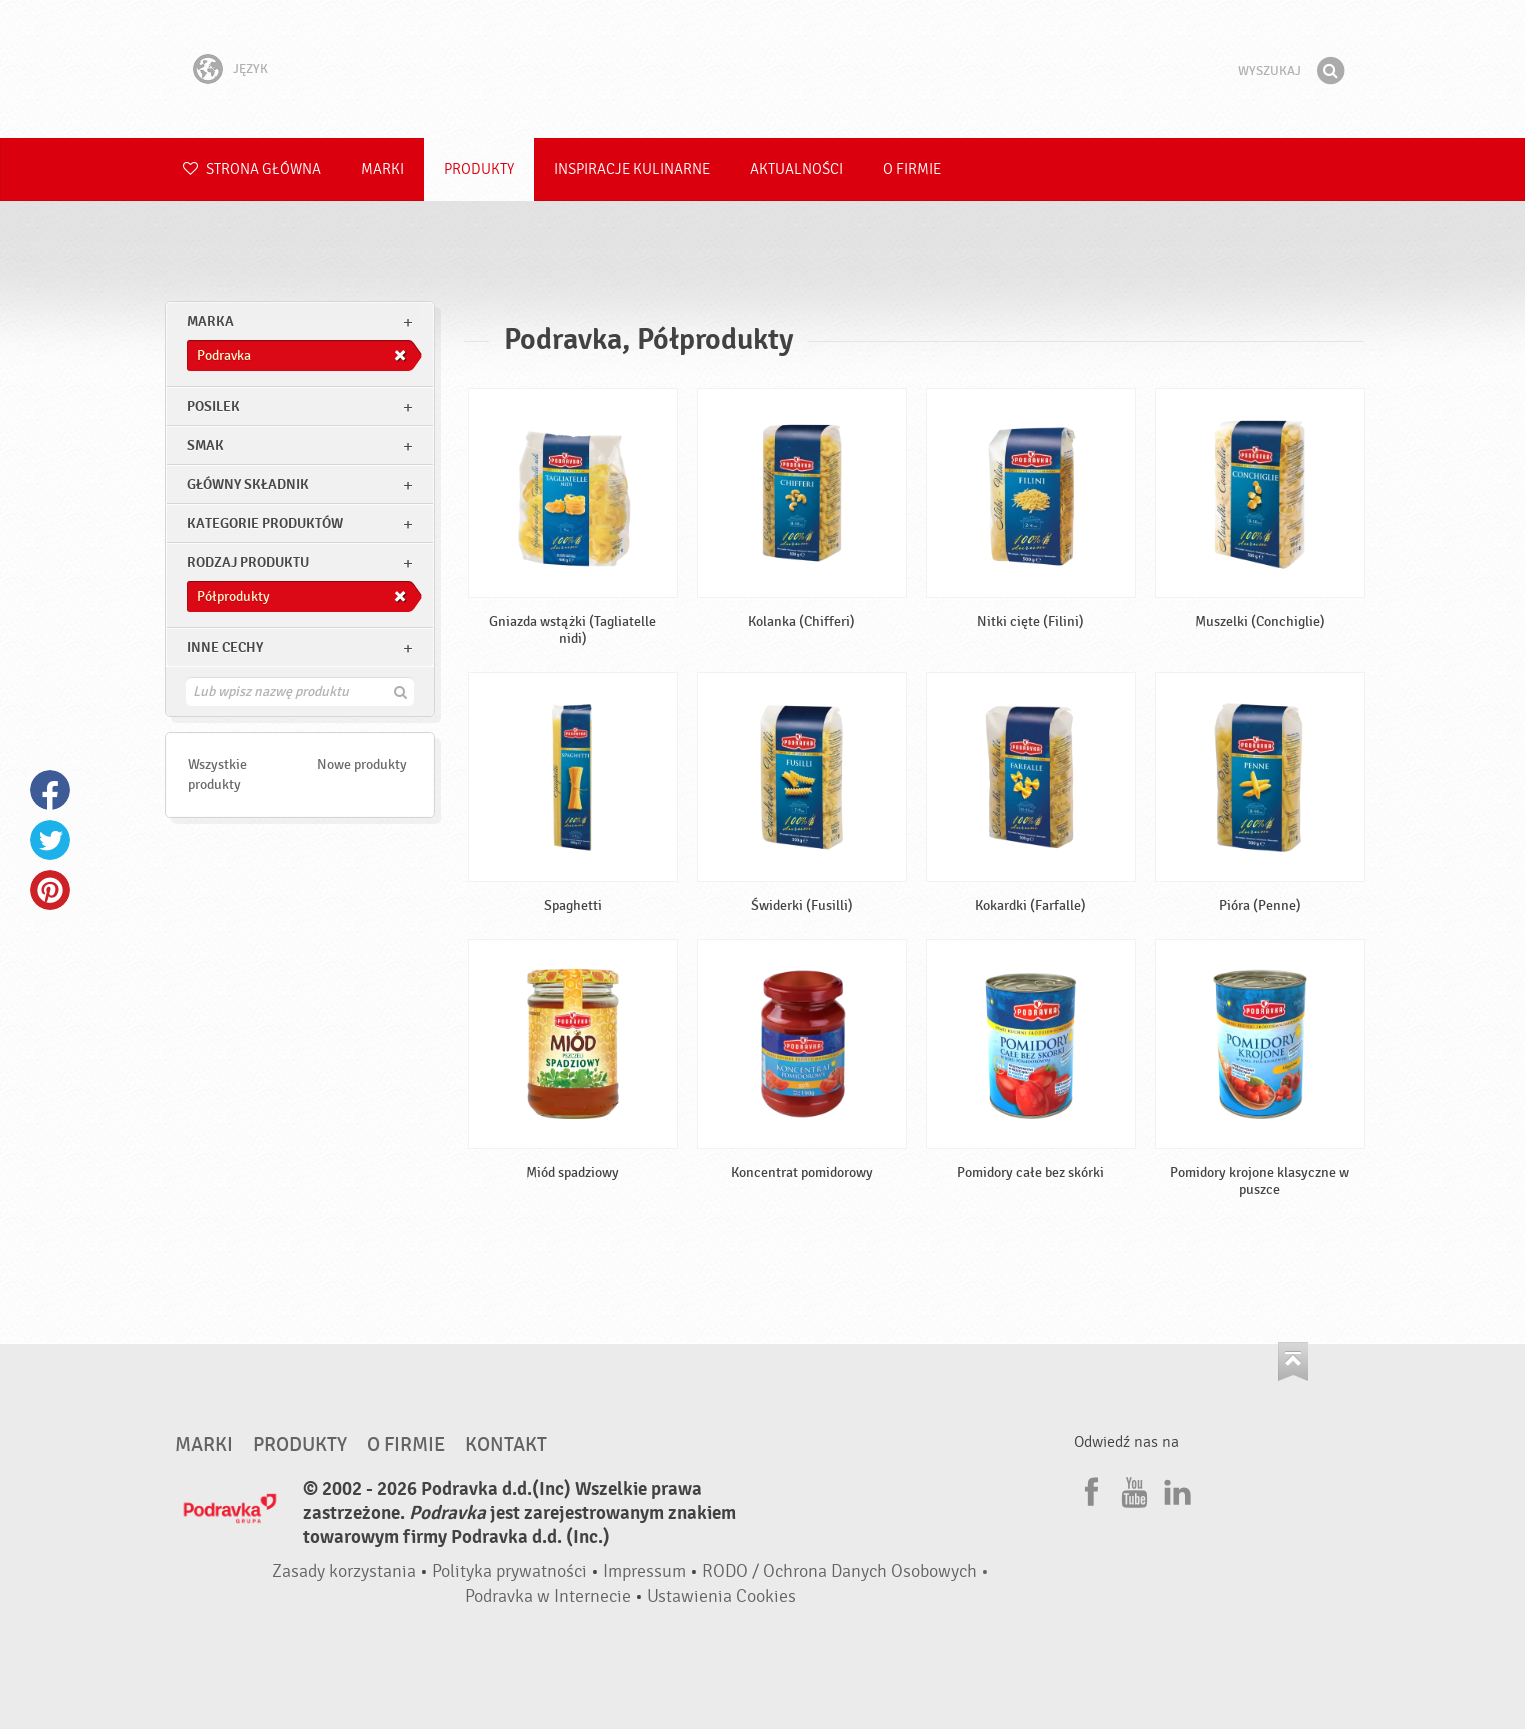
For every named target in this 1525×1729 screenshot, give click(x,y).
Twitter (50, 840)
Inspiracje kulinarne (632, 169)
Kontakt (506, 1445)
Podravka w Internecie (548, 1596)
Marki (382, 169)
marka (210, 321)
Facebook (50, 790)
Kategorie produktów (265, 523)
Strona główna (252, 169)
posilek (213, 406)
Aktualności (796, 169)
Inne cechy (225, 647)
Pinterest (50, 890)
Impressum (644, 1571)
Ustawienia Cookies (721, 1596)
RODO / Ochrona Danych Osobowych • (845, 1571)
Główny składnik (248, 484)
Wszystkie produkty (217, 774)
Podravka (763, 69)
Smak (205, 445)
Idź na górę (1293, 1361)
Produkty (479, 169)
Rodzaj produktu (248, 562)
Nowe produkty (362, 764)
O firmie (912, 169)
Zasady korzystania (344, 1571)
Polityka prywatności (509, 1571)
